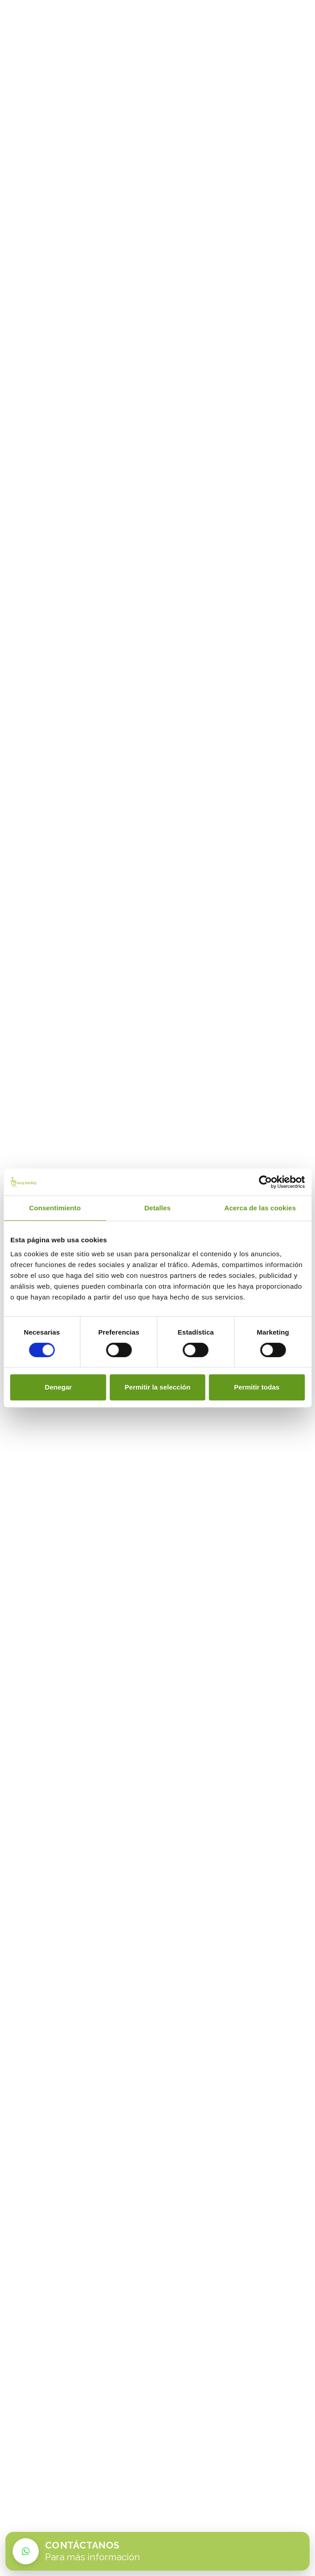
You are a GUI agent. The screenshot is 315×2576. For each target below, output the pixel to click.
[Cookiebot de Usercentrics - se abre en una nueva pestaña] (265, 1182)
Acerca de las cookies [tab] (260, 1208)
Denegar (58, 1387)
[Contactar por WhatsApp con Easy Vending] (157, 2551)
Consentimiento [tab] (55, 1208)
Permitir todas (256, 1387)
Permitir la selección (158, 1387)
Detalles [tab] (157, 1208)
